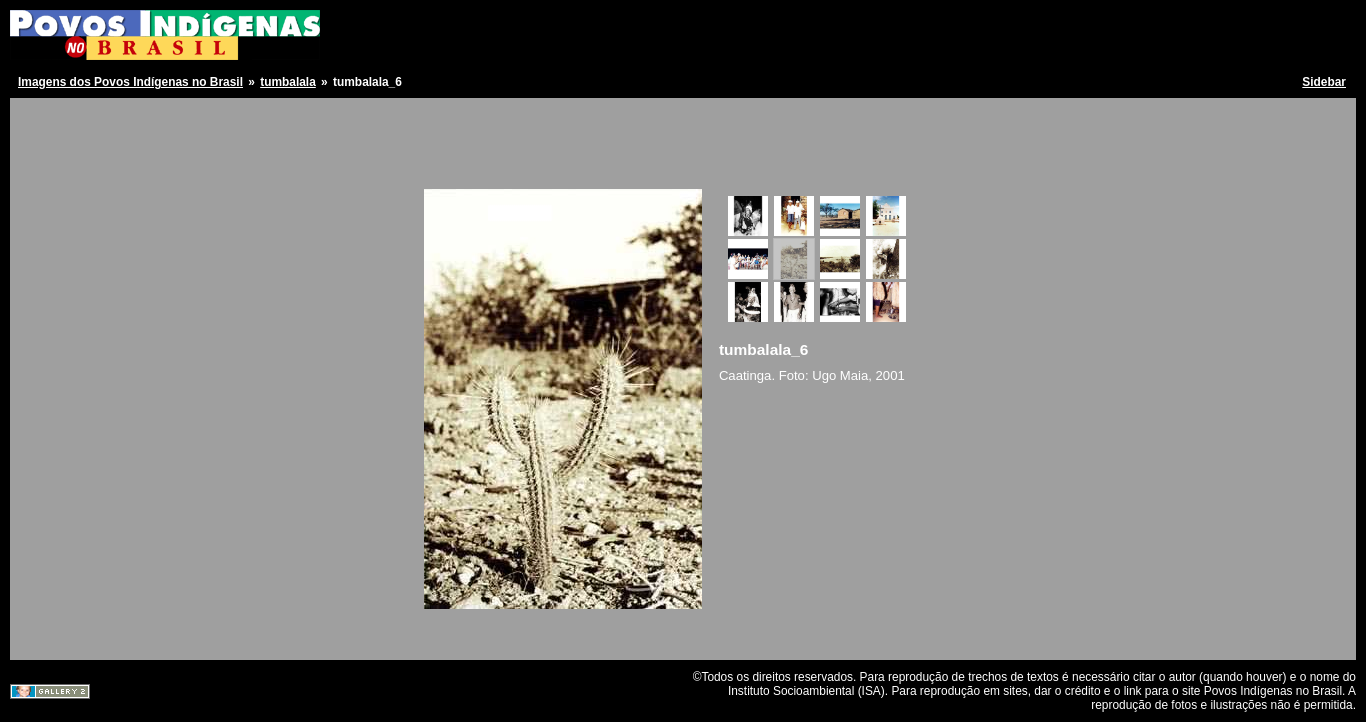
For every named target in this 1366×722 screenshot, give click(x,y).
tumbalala (288, 82)
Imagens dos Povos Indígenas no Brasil (130, 82)
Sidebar (1324, 82)
